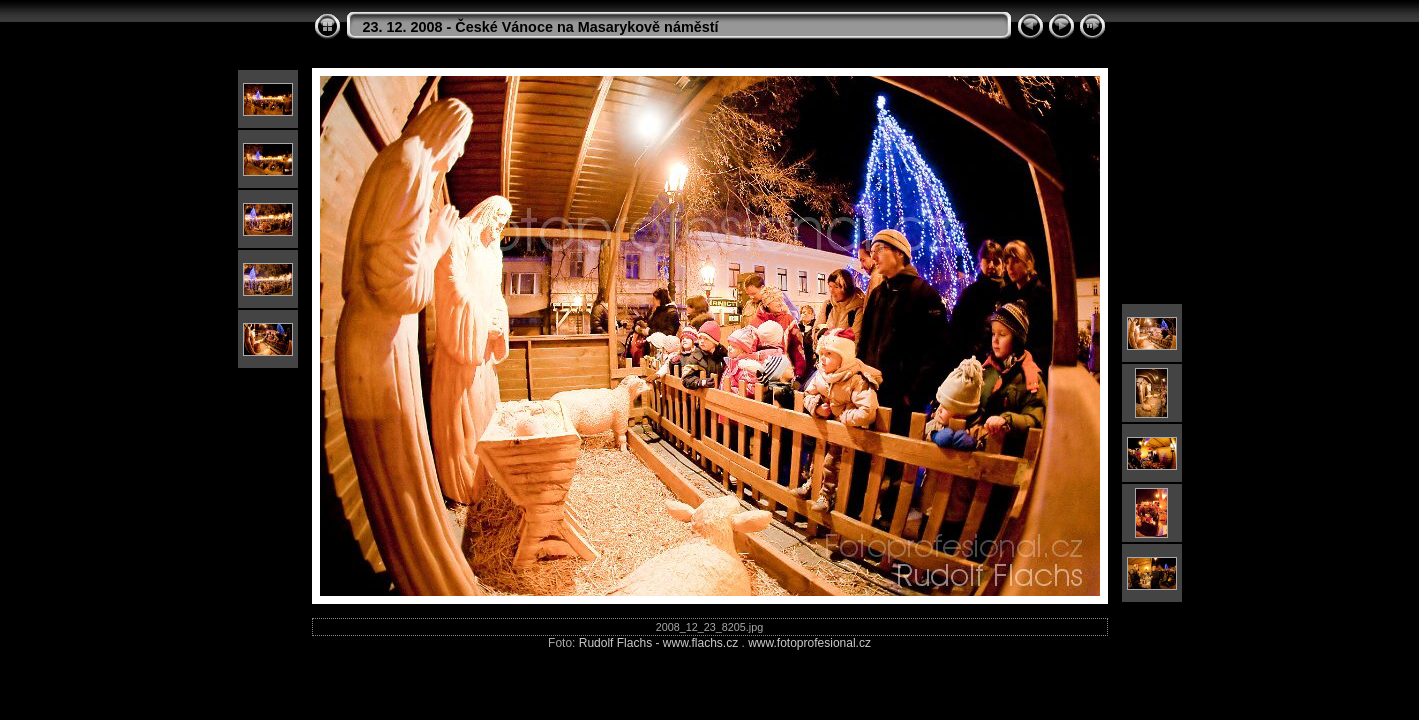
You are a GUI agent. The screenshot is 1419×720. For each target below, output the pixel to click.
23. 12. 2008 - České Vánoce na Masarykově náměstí (541, 27)
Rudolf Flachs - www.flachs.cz (658, 643)
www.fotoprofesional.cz (809, 643)
